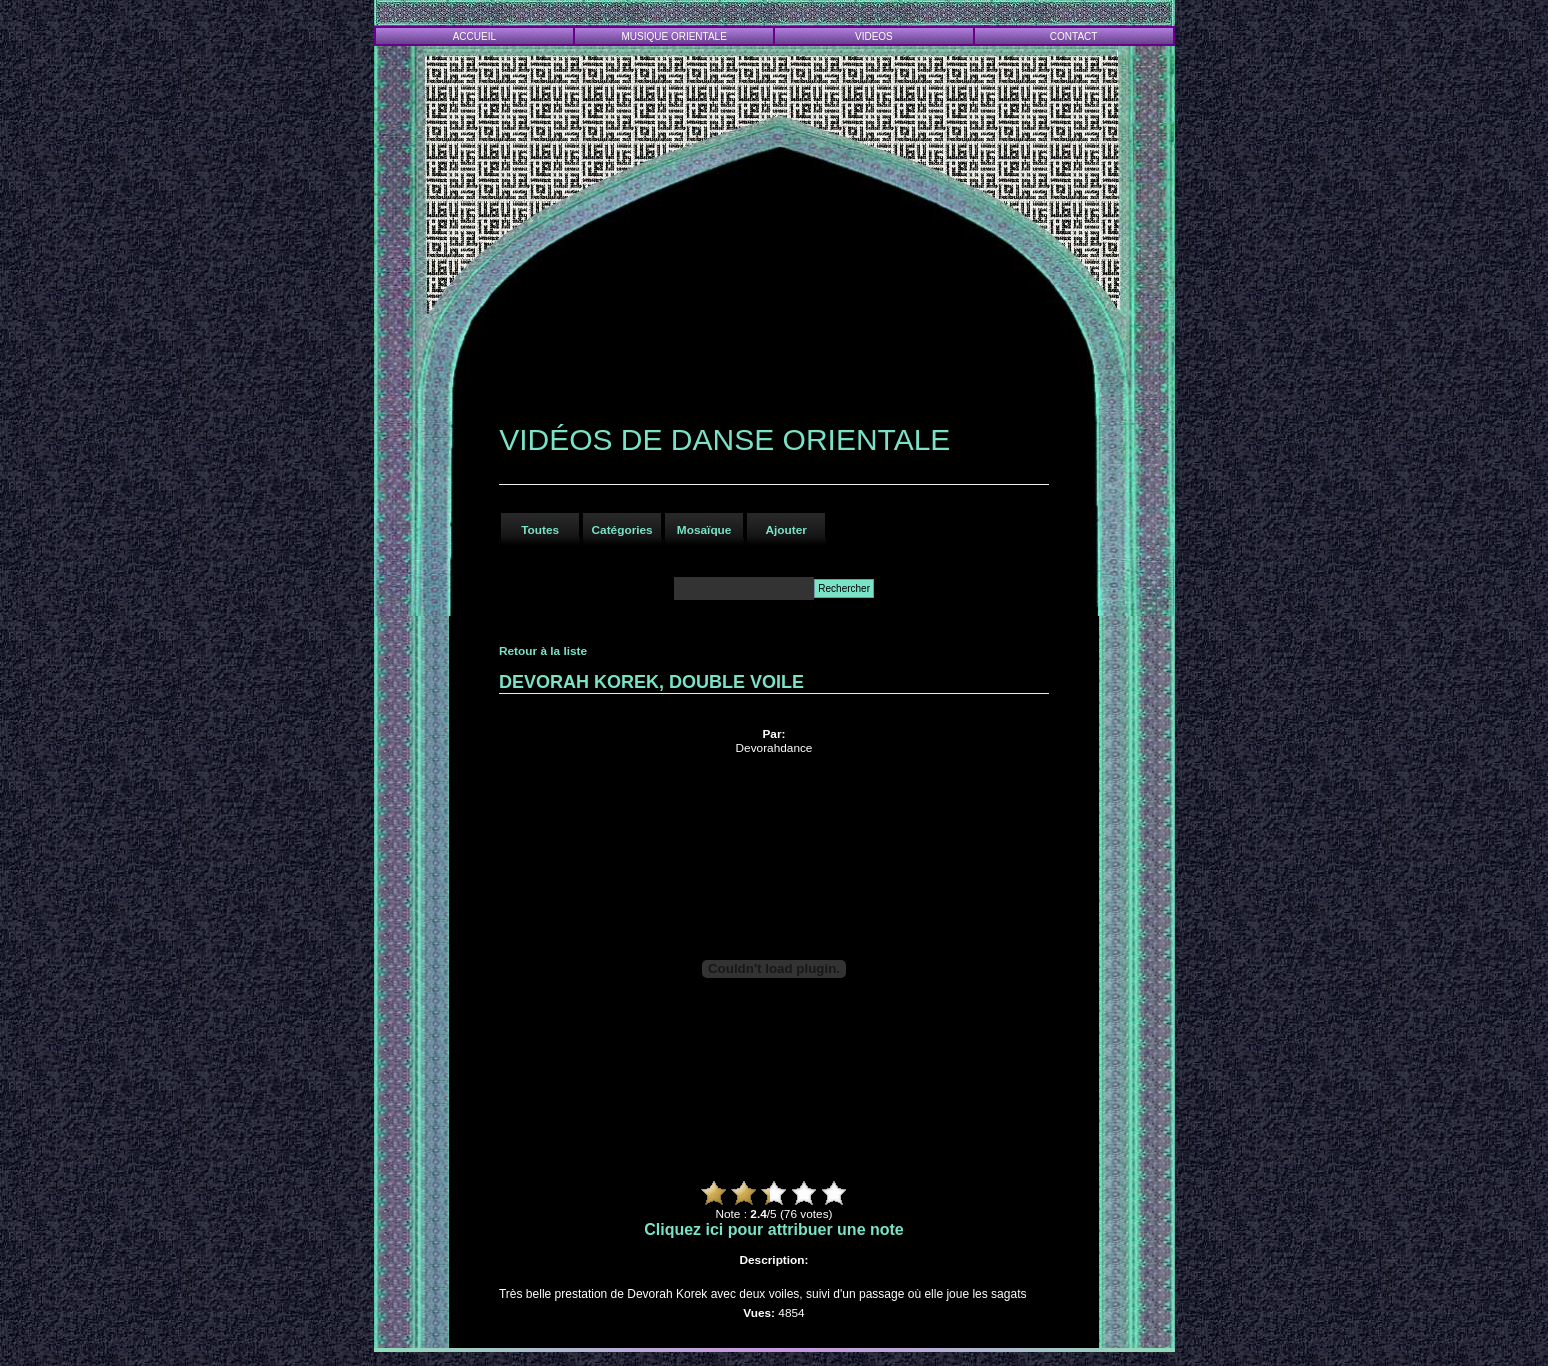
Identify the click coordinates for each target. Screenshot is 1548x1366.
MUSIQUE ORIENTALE (673, 36)
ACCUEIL (474, 36)
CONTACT (1074, 36)
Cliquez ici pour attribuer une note (774, 1229)
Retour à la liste (543, 651)
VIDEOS (874, 36)
